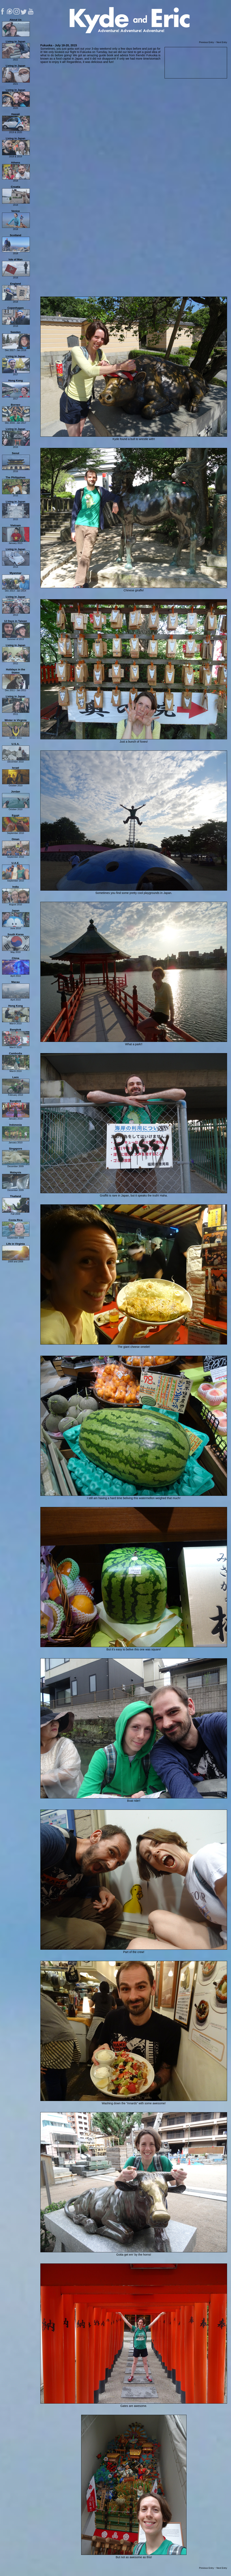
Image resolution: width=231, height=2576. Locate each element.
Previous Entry (206, 42)
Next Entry (222, 42)
